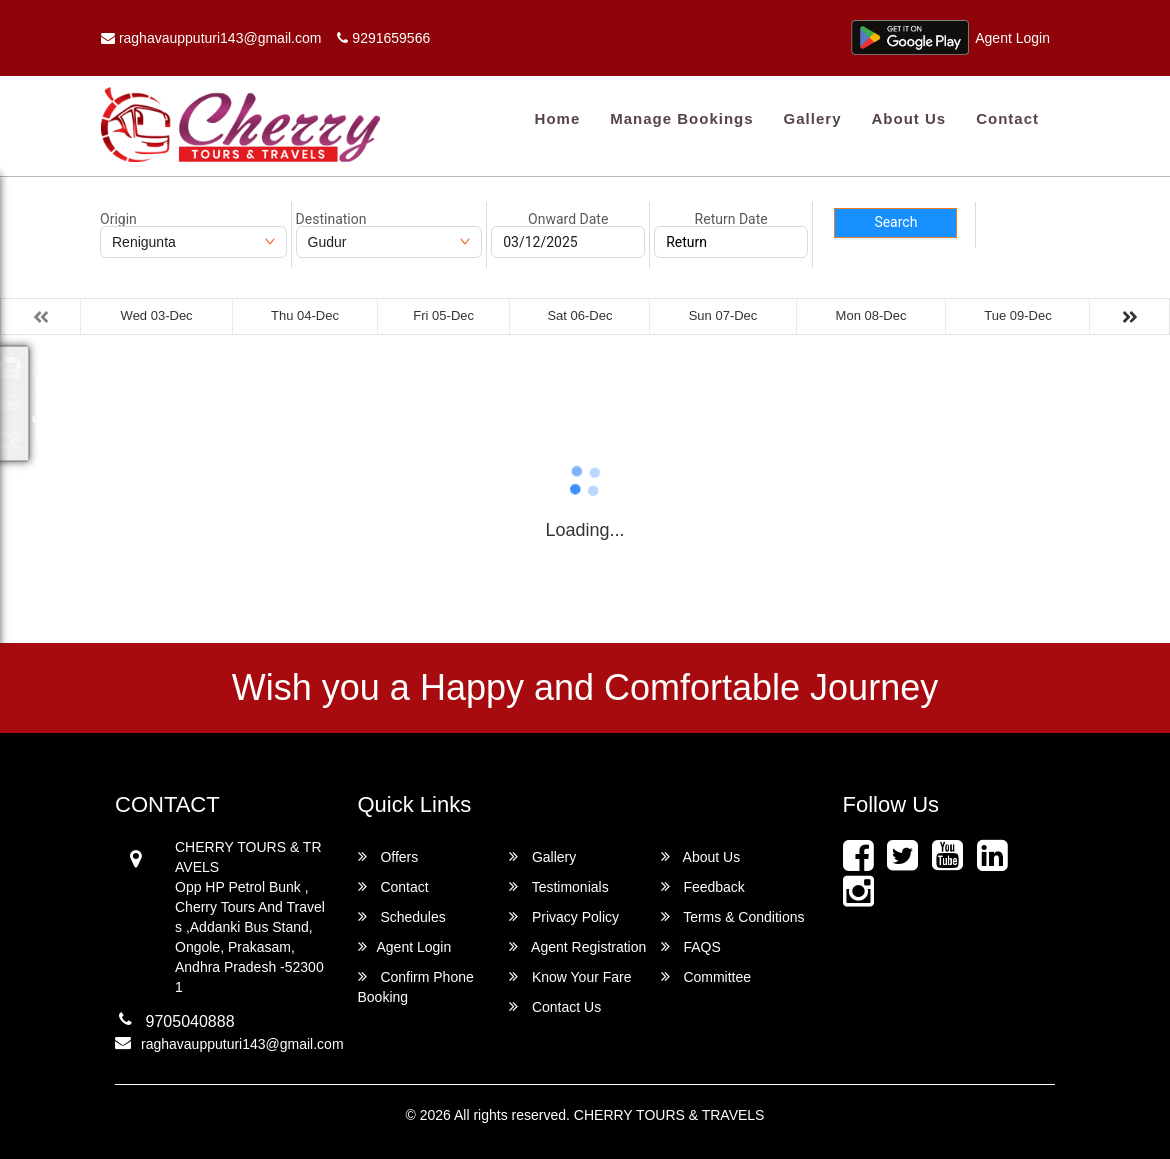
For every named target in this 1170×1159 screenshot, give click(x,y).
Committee (706, 976)
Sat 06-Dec (579, 315)
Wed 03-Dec (157, 315)
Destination (331, 219)
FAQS (691, 946)
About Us (908, 118)
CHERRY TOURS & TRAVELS (669, 1115)
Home (558, 118)
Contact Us (555, 1006)
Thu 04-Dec (305, 315)
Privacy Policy (564, 916)
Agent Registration (577, 946)
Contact (1007, 118)
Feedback (703, 886)
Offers (388, 856)
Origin (118, 219)
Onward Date (568, 219)
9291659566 (383, 38)
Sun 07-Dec (723, 315)
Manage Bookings (681, 118)
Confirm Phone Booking (416, 986)
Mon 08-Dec (871, 315)
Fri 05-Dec (443, 315)
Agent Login (1012, 38)
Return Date (731, 219)
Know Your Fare (570, 976)
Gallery (813, 118)
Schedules (402, 916)
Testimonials (559, 886)
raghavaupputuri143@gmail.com (211, 38)
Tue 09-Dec (1017, 315)
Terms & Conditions (733, 916)
